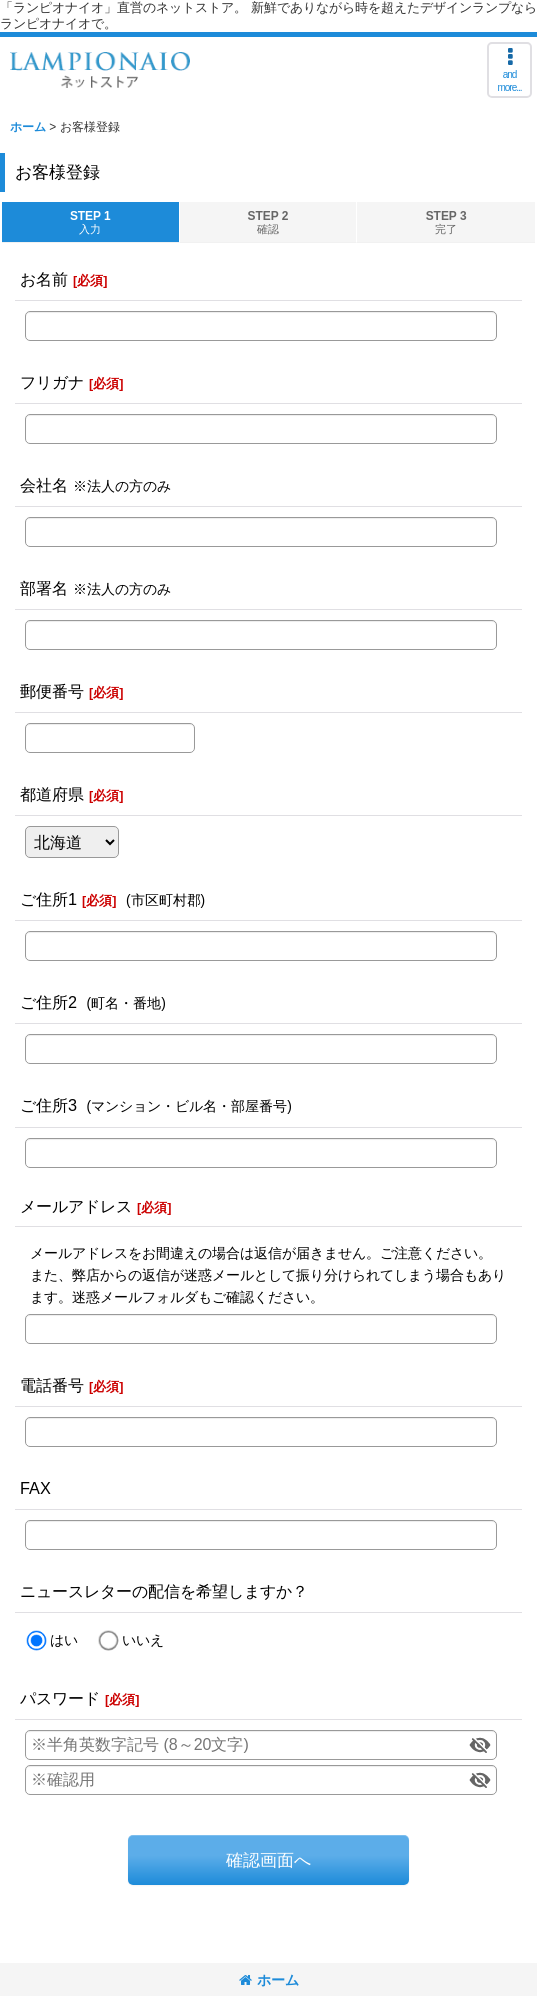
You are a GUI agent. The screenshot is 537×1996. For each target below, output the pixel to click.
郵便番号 (52, 691)
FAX (35, 1488)
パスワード (60, 1698)
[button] (509, 70)
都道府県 (52, 794)
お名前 (44, 279)
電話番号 (52, 1385)
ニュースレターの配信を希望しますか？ (164, 1591)
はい (64, 1640)
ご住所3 (48, 1105)
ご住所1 (48, 899)
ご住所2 (48, 1002)
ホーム (269, 1980)
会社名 (44, 485)
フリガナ (52, 382)
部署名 (44, 588)
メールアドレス (76, 1206)
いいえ (143, 1640)
